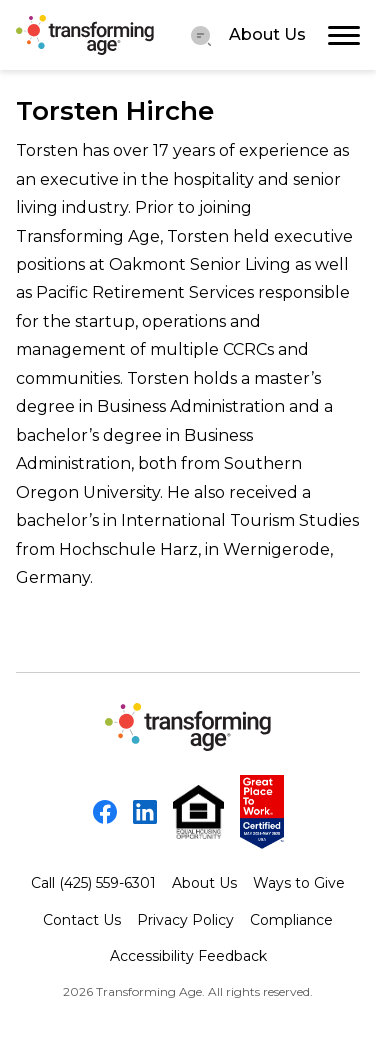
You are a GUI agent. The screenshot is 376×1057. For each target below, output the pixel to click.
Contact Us (82, 920)
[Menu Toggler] (201, 35)
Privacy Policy (185, 920)
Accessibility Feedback (188, 956)
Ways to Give (299, 883)
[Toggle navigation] (344, 35)
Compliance (291, 920)
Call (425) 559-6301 (93, 883)
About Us (267, 34)
